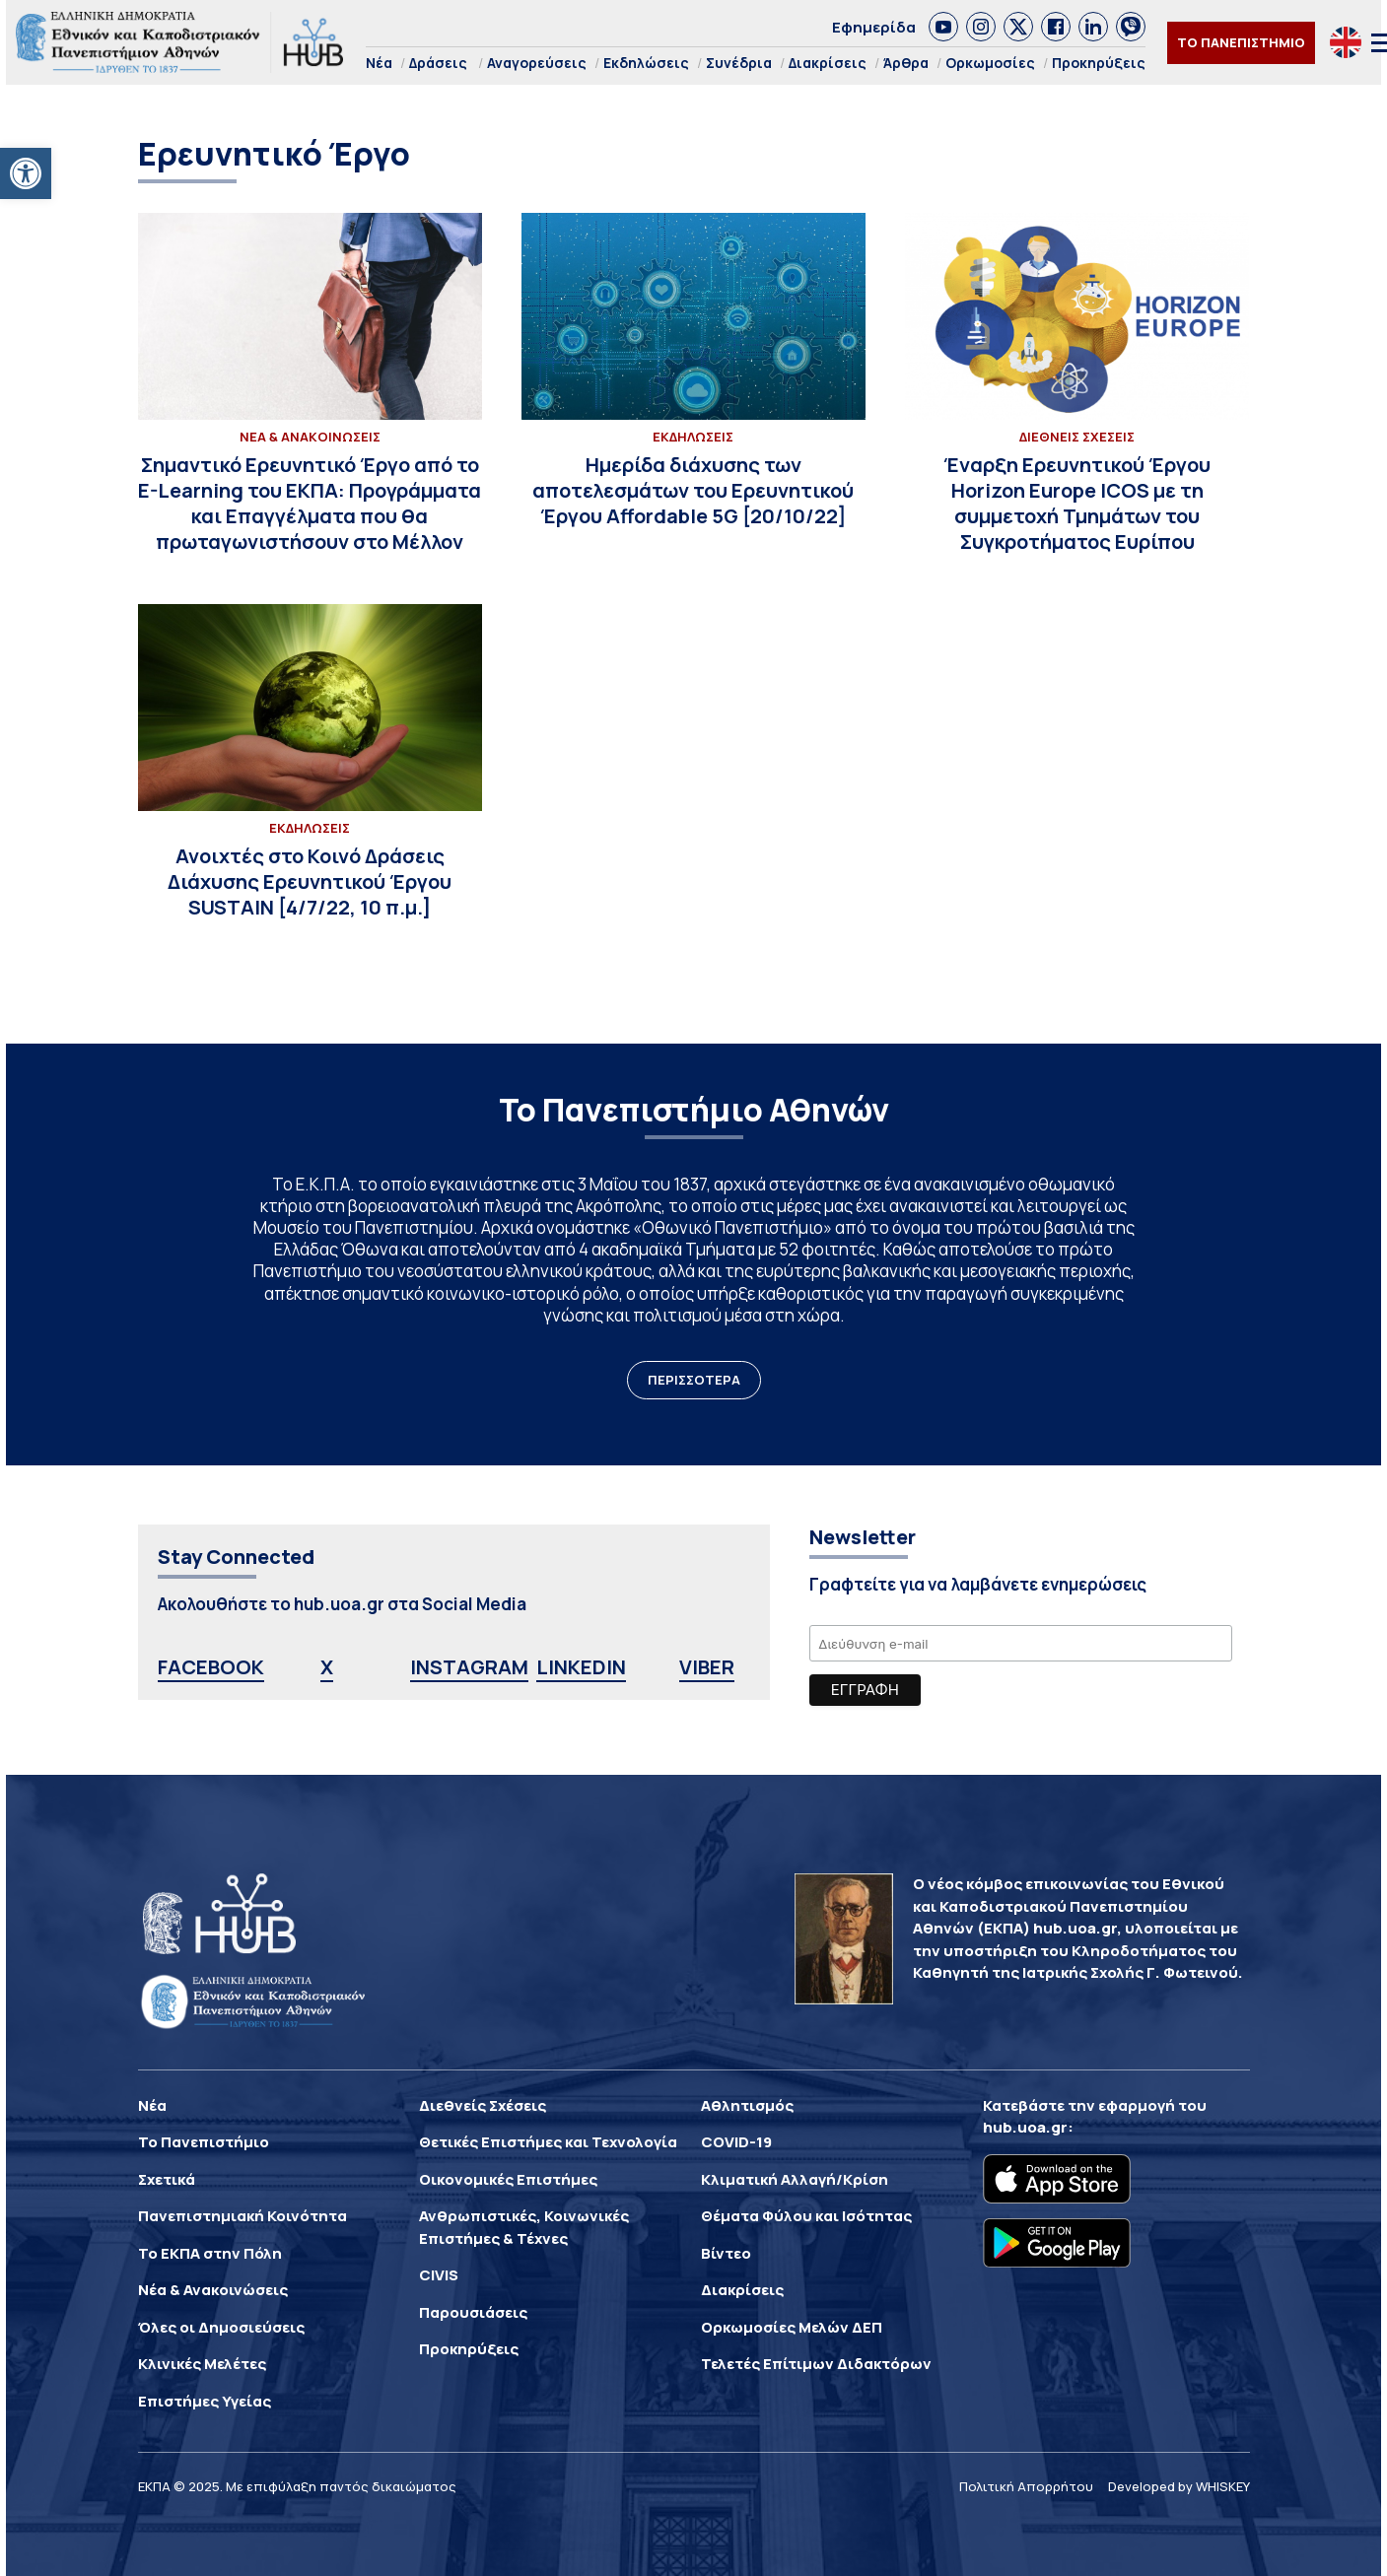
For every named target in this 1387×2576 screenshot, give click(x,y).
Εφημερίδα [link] (874, 27)
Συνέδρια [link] (739, 62)
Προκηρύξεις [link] (1098, 62)
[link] (25, 173)
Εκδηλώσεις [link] (646, 62)
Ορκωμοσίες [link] (990, 62)
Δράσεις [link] (438, 62)
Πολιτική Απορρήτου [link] (1026, 2486)
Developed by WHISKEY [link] (1179, 2486)
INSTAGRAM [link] (469, 1667)
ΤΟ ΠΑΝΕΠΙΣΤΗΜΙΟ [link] (1241, 42)
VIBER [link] (706, 1667)
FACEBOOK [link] (211, 1667)
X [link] (326, 1667)
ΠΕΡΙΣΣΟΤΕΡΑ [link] (694, 1380)
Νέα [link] (379, 62)
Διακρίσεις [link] (828, 62)
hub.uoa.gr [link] (1025, 2127)
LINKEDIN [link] (581, 1667)
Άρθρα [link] (906, 62)
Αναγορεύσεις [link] (537, 62)
